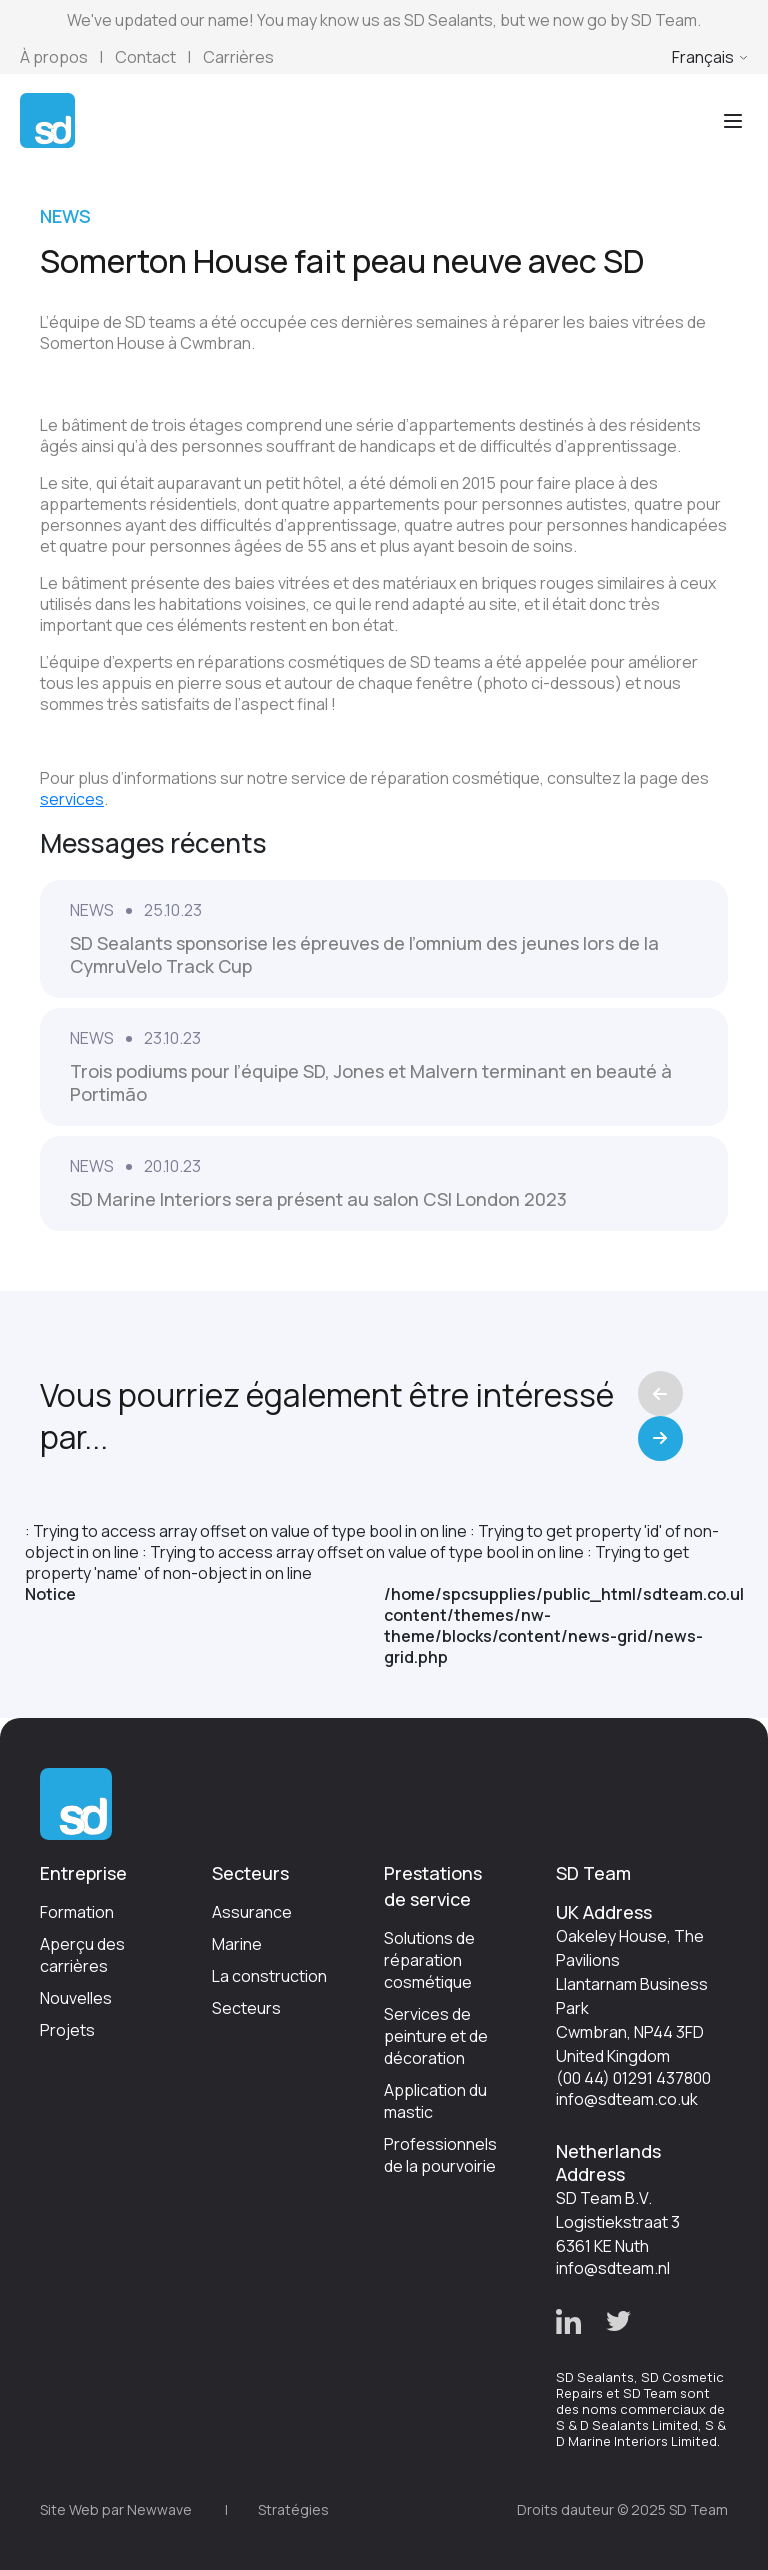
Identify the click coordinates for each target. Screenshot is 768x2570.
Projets (67, 2030)
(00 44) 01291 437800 (633, 2078)
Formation (77, 1912)
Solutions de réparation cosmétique (429, 1960)
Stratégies (293, 2509)
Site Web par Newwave (116, 2509)
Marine (237, 1944)
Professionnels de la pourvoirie (440, 2155)
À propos (54, 57)
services (72, 799)
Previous (660, 1393)
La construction (269, 1976)
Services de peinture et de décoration (436, 2036)
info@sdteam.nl (613, 2268)
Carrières (238, 57)
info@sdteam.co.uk (627, 2099)
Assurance (252, 1912)
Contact (145, 57)
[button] (568, 2321)
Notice (50, 1594)
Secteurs (246, 2008)
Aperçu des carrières (82, 1955)
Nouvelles (76, 1998)
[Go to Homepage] (47, 119)
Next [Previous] (660, 1438)
